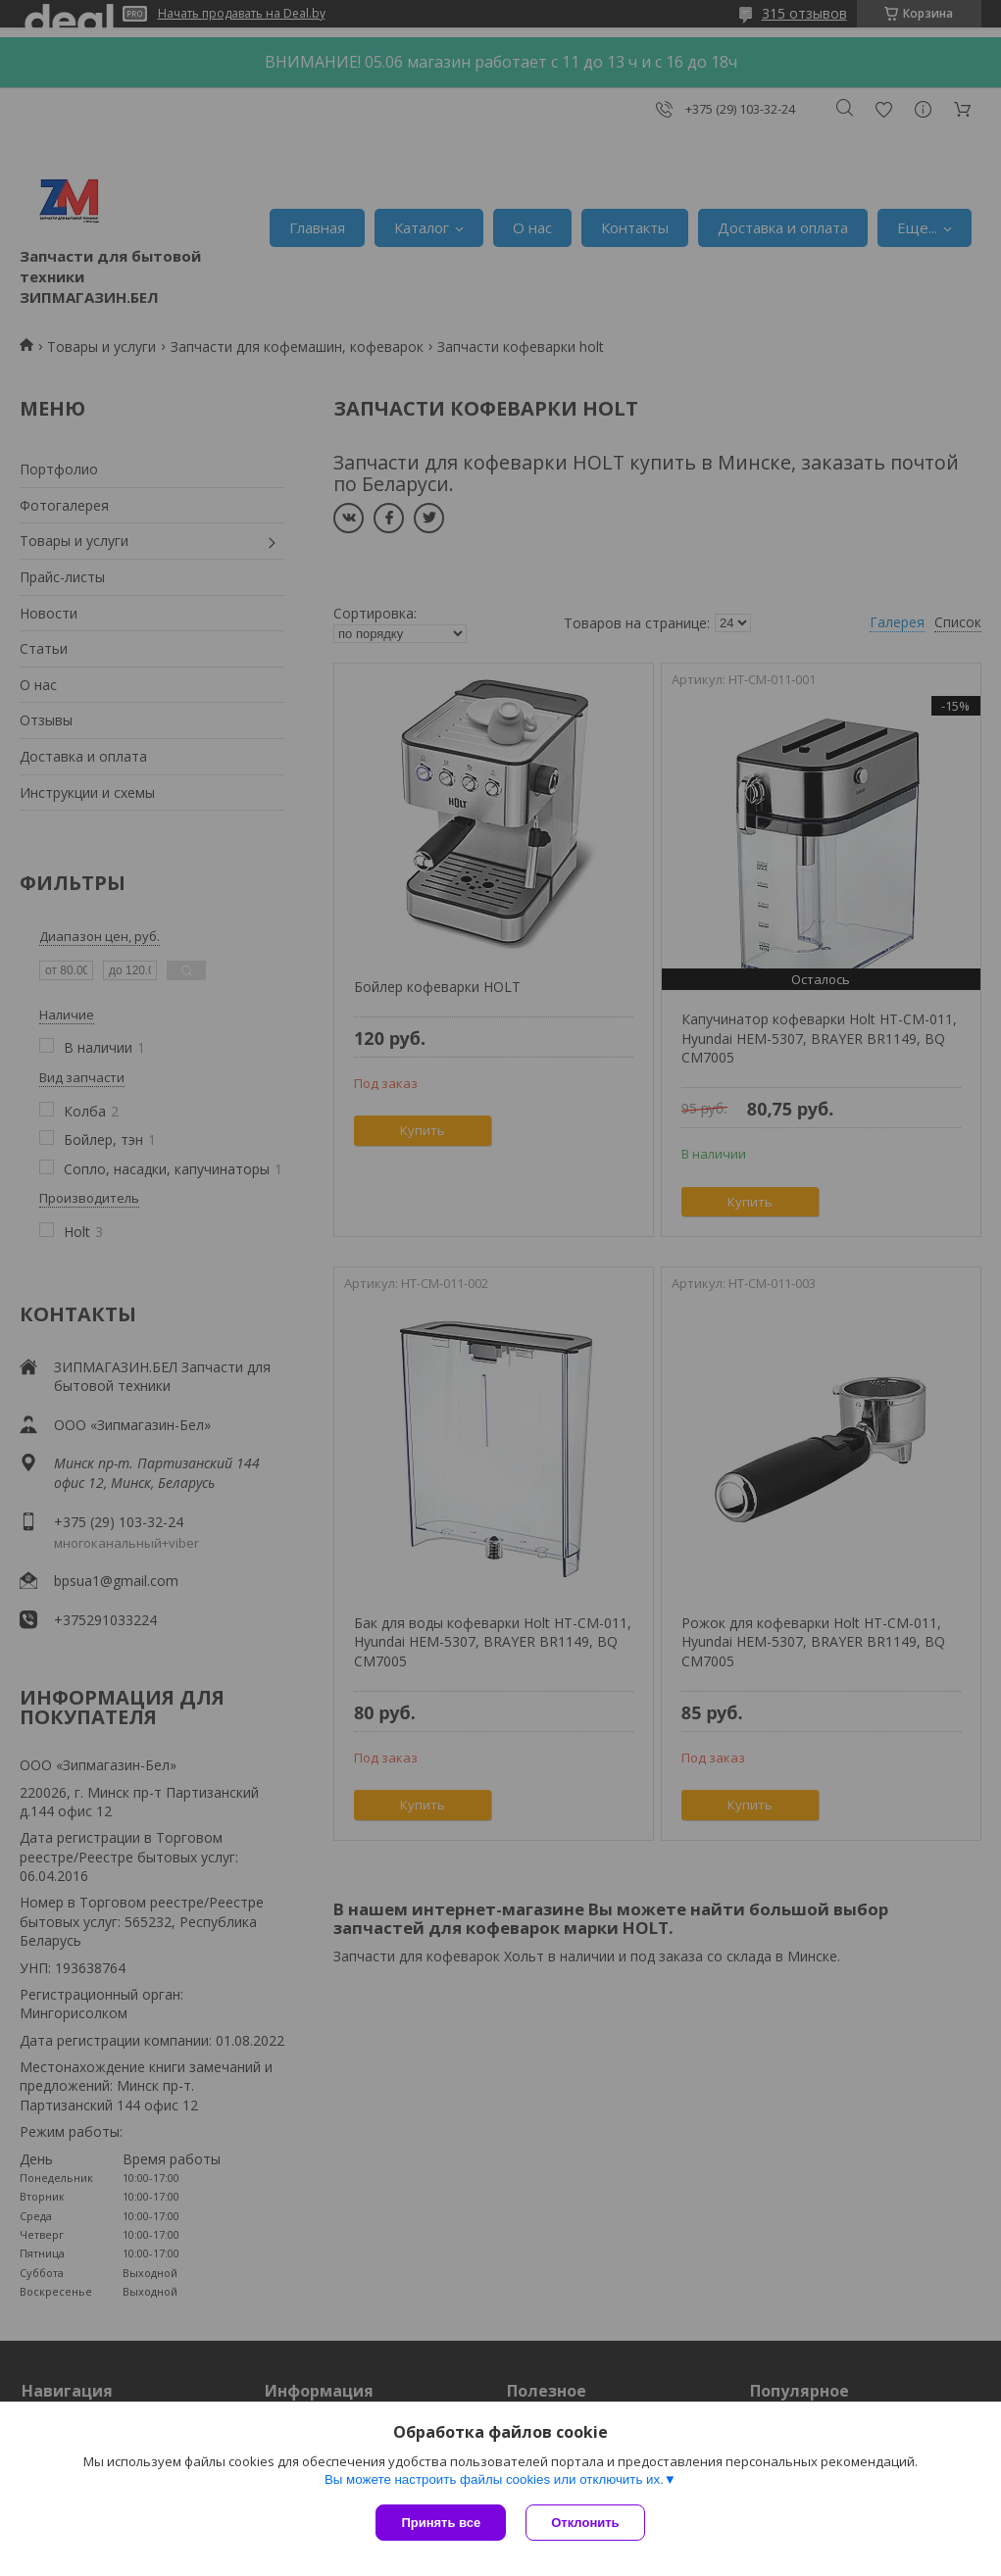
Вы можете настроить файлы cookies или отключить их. (494, 2479)
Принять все (440, 2522)
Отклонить (585, 2522)
